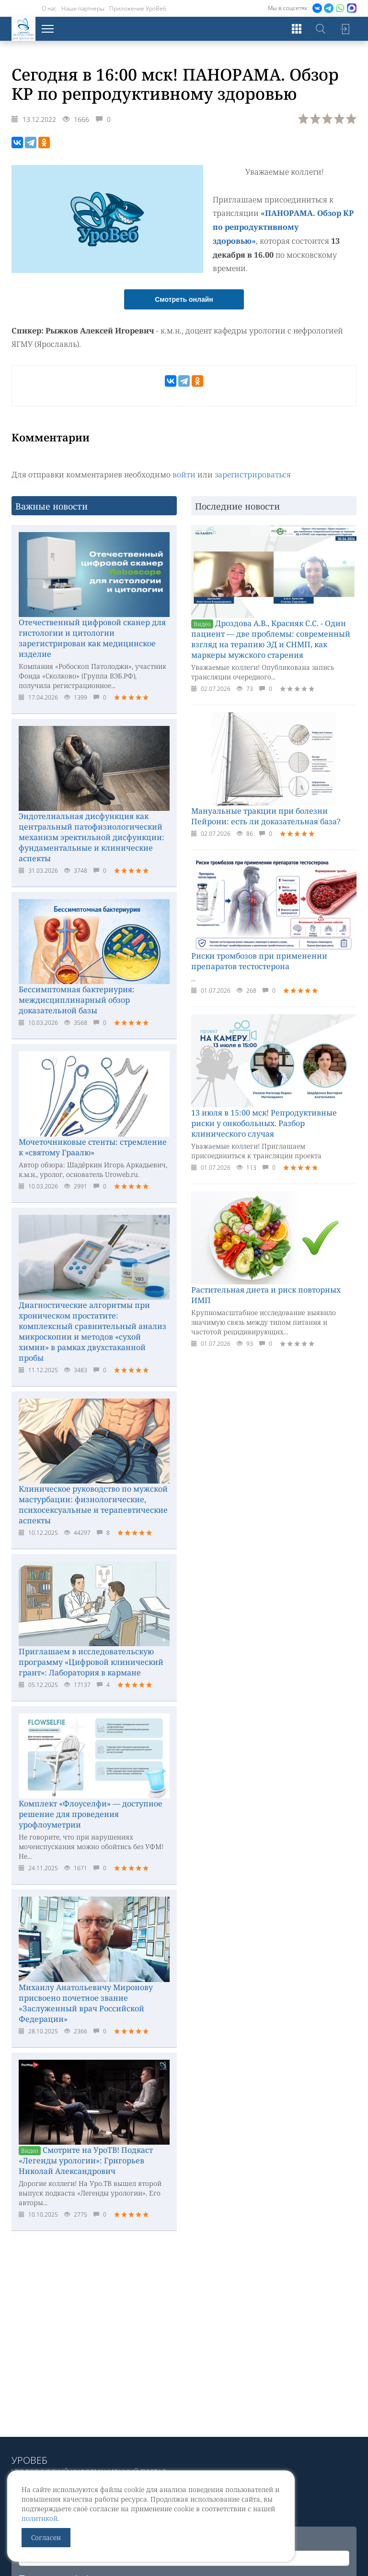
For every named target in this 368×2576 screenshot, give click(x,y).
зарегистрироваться (253, 473)
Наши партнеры (82, 8)
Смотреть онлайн (184, 298)
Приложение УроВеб (137, 8)
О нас (49, 8)
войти (184, 473)
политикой (40, 2518)
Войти (344, 29)
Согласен (46, 2537)
